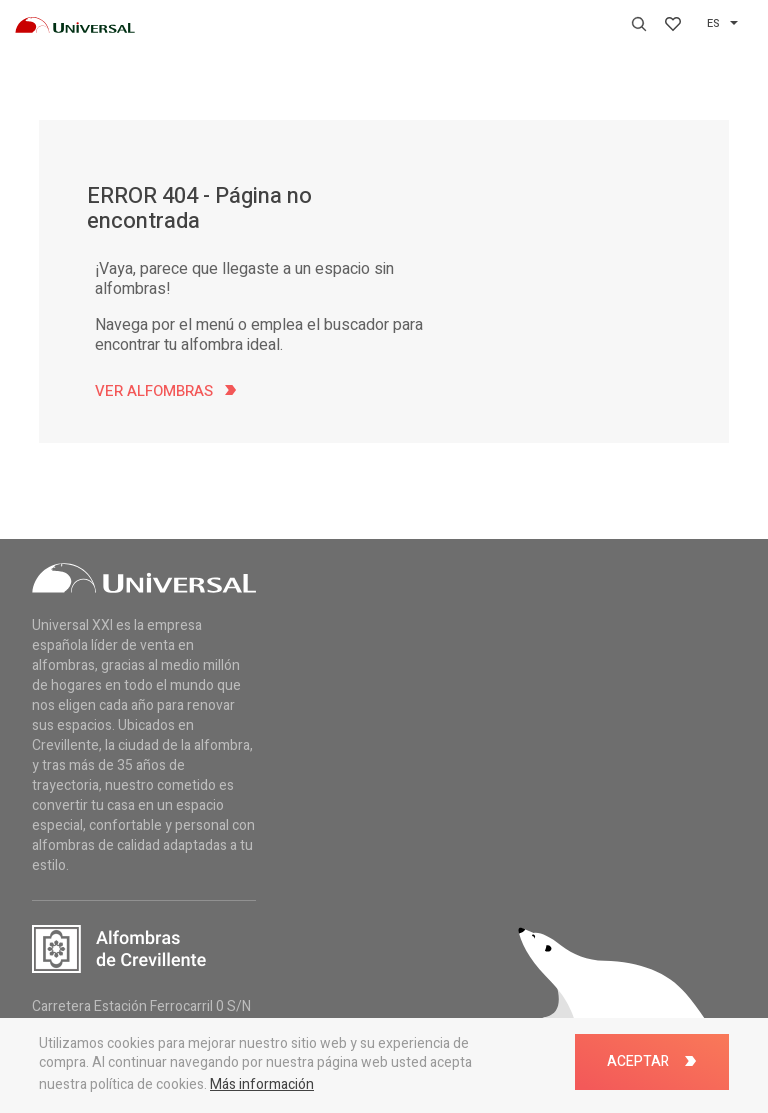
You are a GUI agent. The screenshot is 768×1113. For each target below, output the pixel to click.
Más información (262, 1084)
